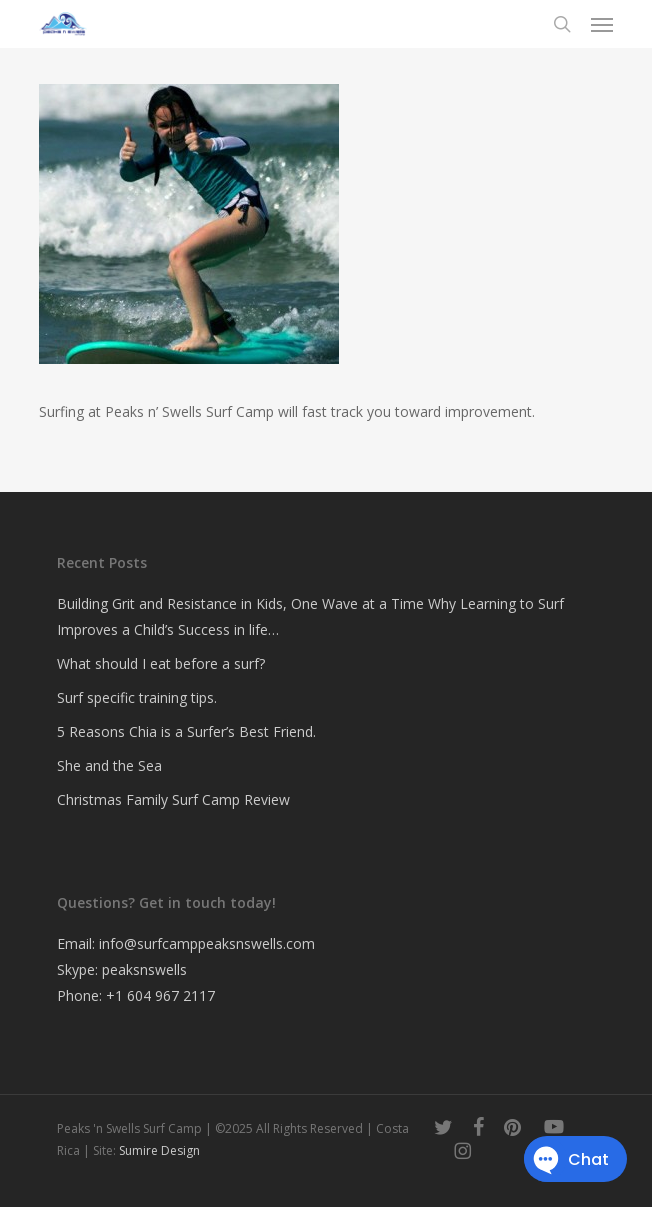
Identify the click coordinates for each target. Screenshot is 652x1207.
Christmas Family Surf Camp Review (173, 799)
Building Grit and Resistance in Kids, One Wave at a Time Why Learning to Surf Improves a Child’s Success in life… (310, 616)
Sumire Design (159, 1150)
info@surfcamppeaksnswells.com (207, 943)
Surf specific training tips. (137, 697)
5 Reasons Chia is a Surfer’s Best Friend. (186, 731)
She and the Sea (109, 765)
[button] (602, 24)
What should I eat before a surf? (161, 663)
